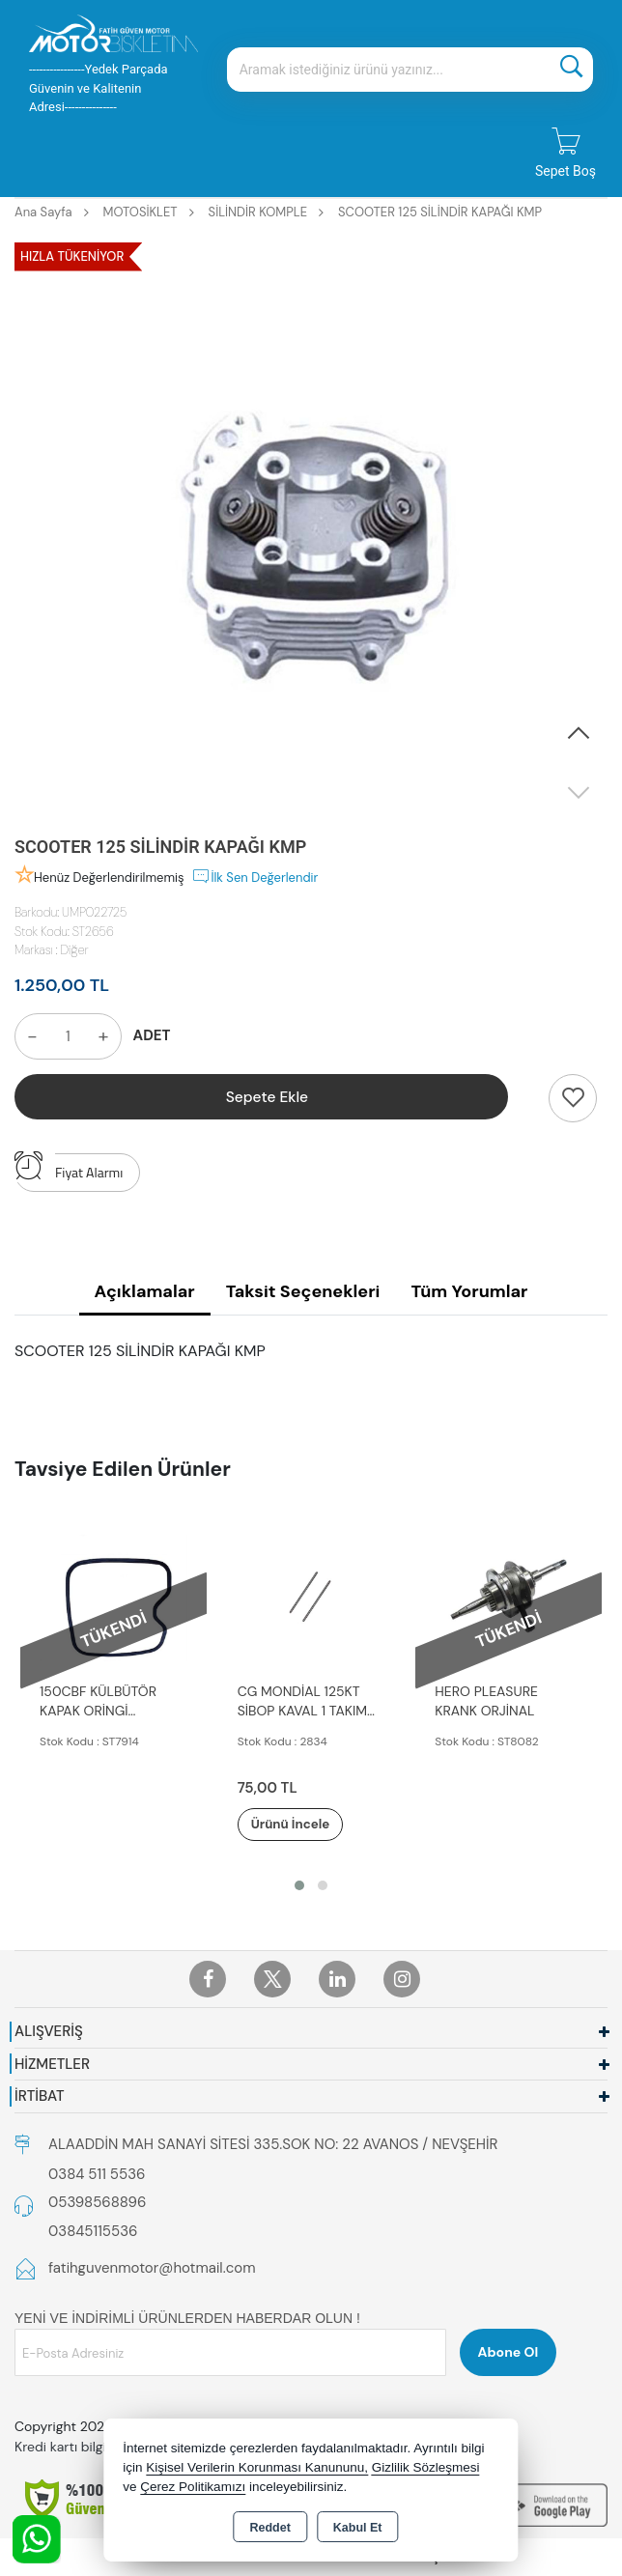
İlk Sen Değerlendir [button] (254, 876)
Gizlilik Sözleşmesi (426, 2467)
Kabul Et (357, 2527)
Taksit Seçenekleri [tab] (303, 1291)
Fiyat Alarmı (68, 1167)
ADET (152, 1035)
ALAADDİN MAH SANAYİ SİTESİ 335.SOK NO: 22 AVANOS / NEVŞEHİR (272, 2145)
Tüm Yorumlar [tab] (468, 1291)
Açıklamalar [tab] (145, 1291)
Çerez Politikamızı (192, 2486)
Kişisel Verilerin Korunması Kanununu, (257, 2467)
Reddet (269, 2527)
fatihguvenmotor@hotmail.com (152, 2269)
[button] (579, 734)
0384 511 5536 (96, 2175)
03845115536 (92, 2232)
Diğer (75, 950)
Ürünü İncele (304, 1824)
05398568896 (97, 2203)
